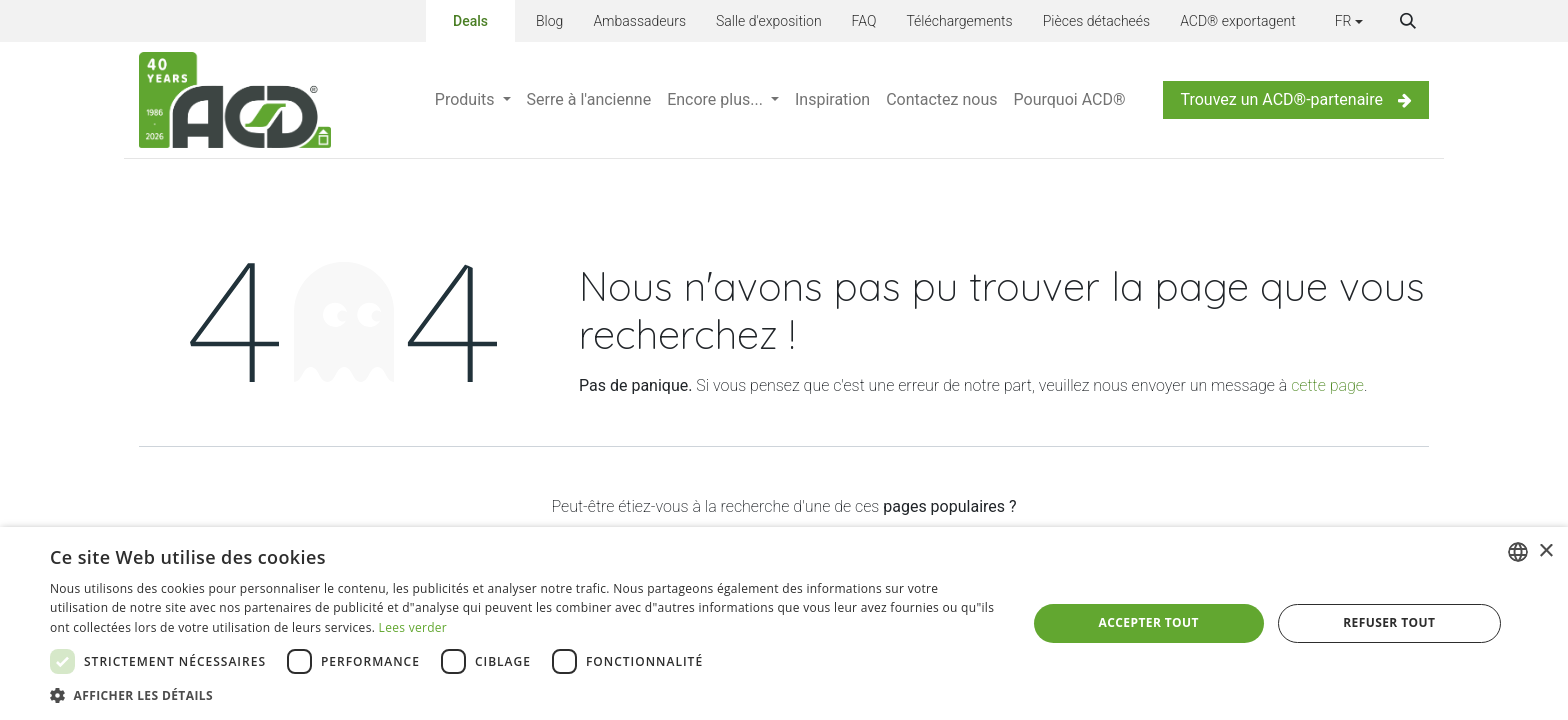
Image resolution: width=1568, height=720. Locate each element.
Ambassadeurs (639, 21)
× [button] (1545, 551)
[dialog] (784, 623)
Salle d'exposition (769, 21)
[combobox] (1518, 552)
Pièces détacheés (1096, 21)
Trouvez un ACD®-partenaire (1296, 99)
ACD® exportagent (1238, 21)
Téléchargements (959, 21)
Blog (549, 21)
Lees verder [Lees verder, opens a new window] (413, 627)
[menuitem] (473, 100)
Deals (470, 19)
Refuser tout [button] (1389, 622)
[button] (1408, 21)
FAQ (864, 21)
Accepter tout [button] (1149, 622)
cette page (1327, 385)
